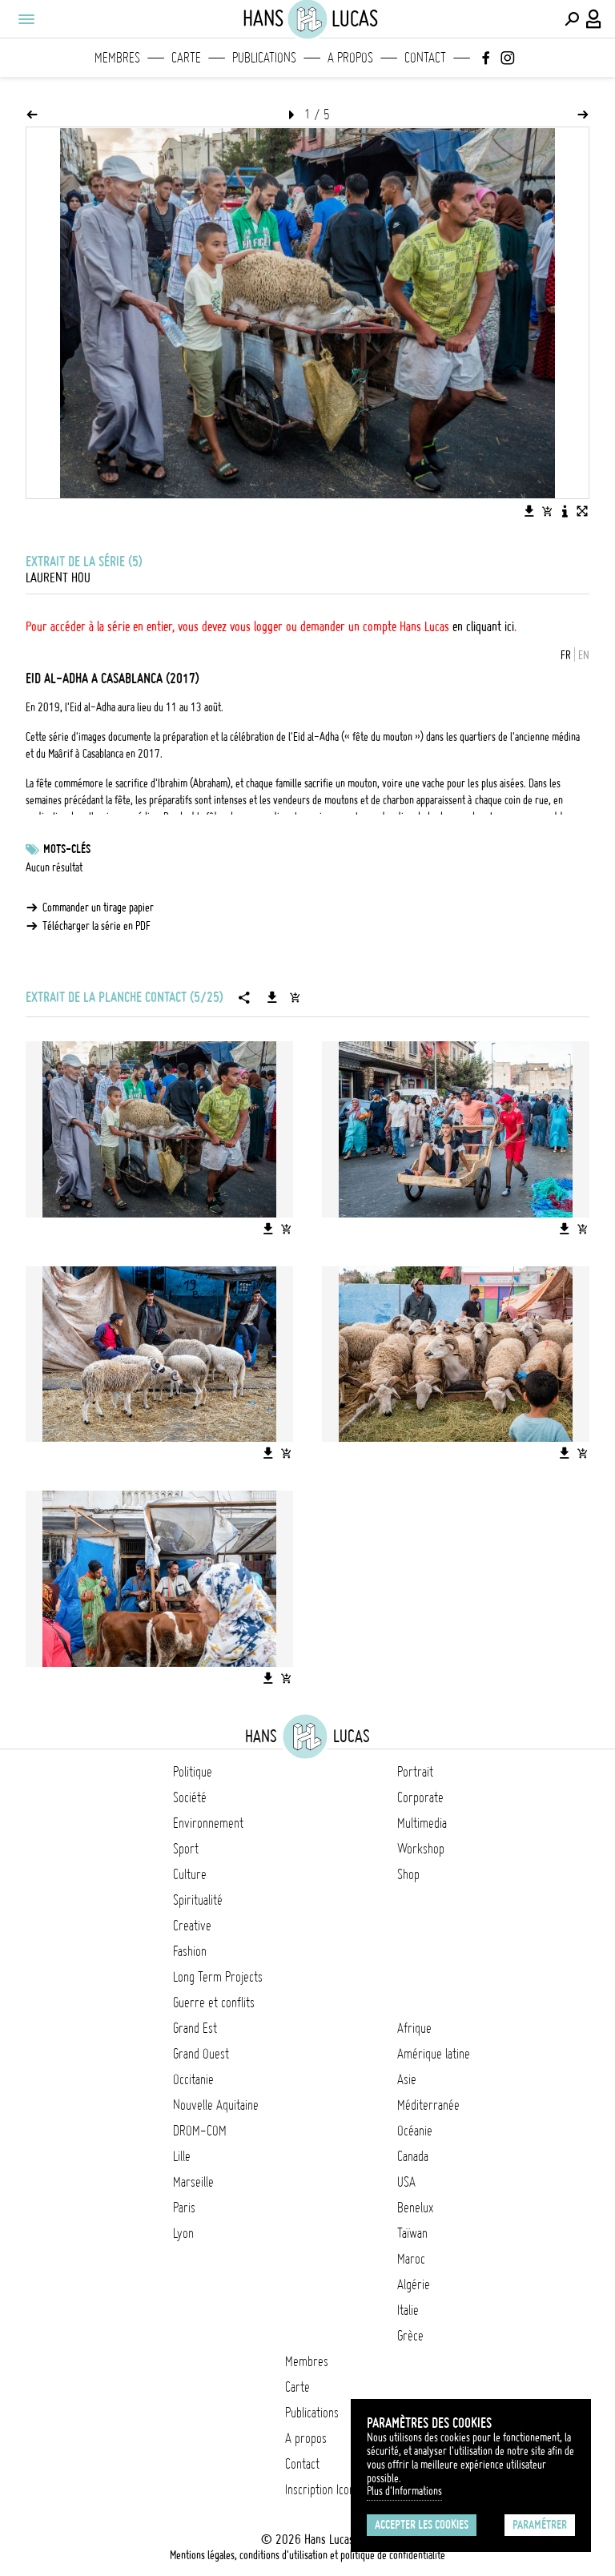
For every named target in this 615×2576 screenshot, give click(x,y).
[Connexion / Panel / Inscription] (594, 19)
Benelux (415, 2208)
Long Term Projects (218, 1977)
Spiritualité (198, 1900)
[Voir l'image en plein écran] (582, 511)
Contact (425, 58)
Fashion (190, 1951)
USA (406, 2182)
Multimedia (422, 1823)
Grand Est (195, 2028)
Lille (182, 2156)
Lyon (183, 2233)
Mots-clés (66, 849)
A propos (350, 58)
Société (190, 1797)
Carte (186, 58)
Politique (192, 1772)
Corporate (420, 1797)
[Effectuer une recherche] (572, 19)
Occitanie (193, 2079)
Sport (186, 1849)
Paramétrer (539, 2525)
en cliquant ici (483, 626)
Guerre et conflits (214, 2002)
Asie (406, 2079)
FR (566, 655)
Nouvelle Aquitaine (216, 2105)
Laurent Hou (58, 578)
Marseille (193, 2182)
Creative (192, 1926)
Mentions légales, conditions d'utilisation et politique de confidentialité (307, 2555)
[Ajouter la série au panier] (294, 997)
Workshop (420, 1849)
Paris (184, 2208)
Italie (408, 2310)
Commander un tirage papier (98, 907)
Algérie (413, 2284)
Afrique (414, 2028)
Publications (264, 58)
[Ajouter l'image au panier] (547, 511)
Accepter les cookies (421, 2525)
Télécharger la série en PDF (96, 926)
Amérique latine (433, 2054)
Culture (190, 1874)
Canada (412, 2156)
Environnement (208, 1823)
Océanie (414, 2131)
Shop (408, 1874)
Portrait (415, 1772)
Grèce (410, 2336)
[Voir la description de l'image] (564, 511)
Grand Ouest (201, 2054)
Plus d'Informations (404, 2491)
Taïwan (412, 2233)
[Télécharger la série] (272, 997)
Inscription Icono (322, 2489)
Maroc (411, 2259)
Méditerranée (428, 2105)
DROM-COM (200, 2131)
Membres (117, 58)
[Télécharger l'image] (529, 511)
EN (583, 655)
